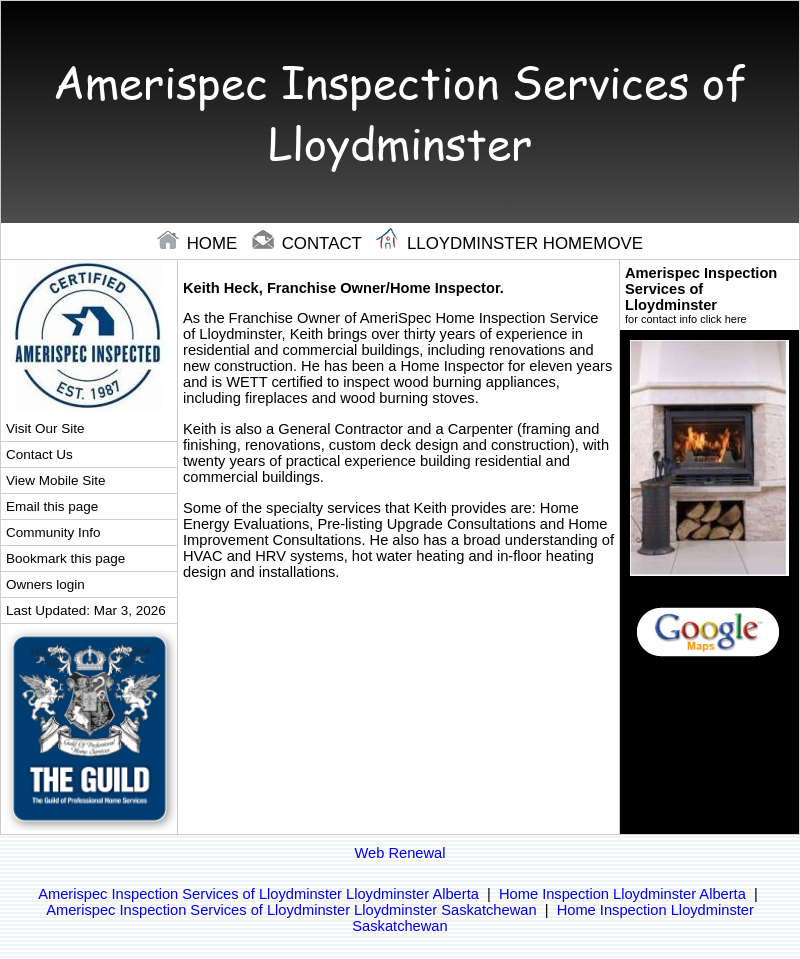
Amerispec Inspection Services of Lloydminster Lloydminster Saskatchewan (291, 910)
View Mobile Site (55, 480)
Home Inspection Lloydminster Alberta (622, 894)
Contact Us (39, 454)
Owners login (45, 584)
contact (309, 243)
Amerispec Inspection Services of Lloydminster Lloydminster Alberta (258, 894)
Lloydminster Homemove (509, 243)
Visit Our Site (45, 428)
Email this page (52, 506)
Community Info (53, 532)
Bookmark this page (65, 558)
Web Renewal (400, 853)
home (199, 243)
